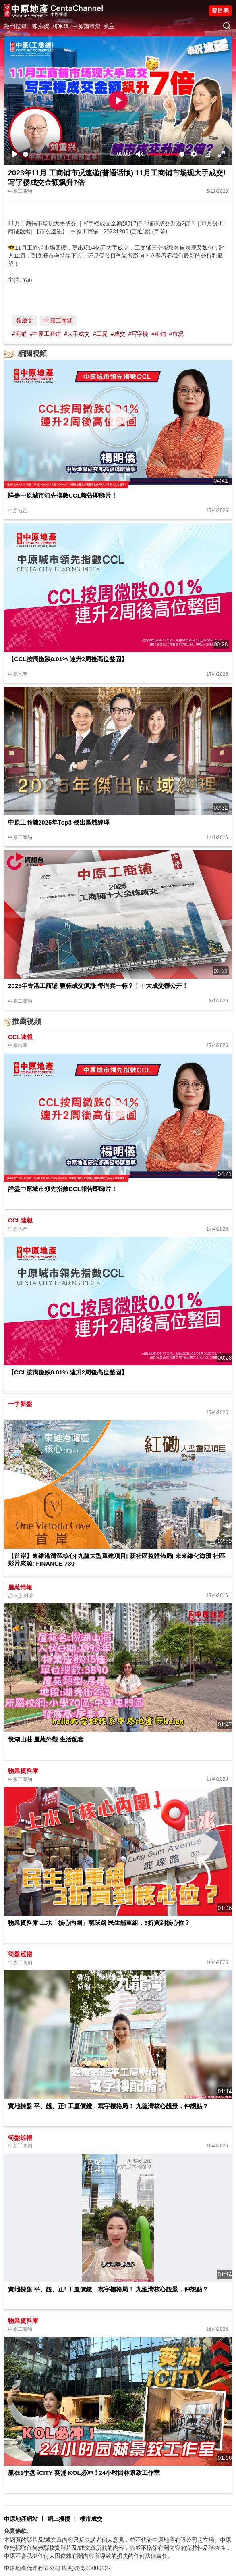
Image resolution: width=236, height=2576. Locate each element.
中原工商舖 (58, 320)
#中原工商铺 (45, 334)
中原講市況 (86, 26)
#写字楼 (138, 334)
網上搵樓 (59, 2519)
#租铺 (158, 334)
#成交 (118, 334)
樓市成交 (91, 2519)
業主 (109, 26)
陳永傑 (40, 26)
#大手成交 (77, 334)
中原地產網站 (21, 2519)
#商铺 (19, 334)
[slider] (68, 154)
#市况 (176, 334)
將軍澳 (60, 26)
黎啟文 (24, 320)
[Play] (14, 154)
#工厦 (100, 334)
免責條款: (16, 2531)
